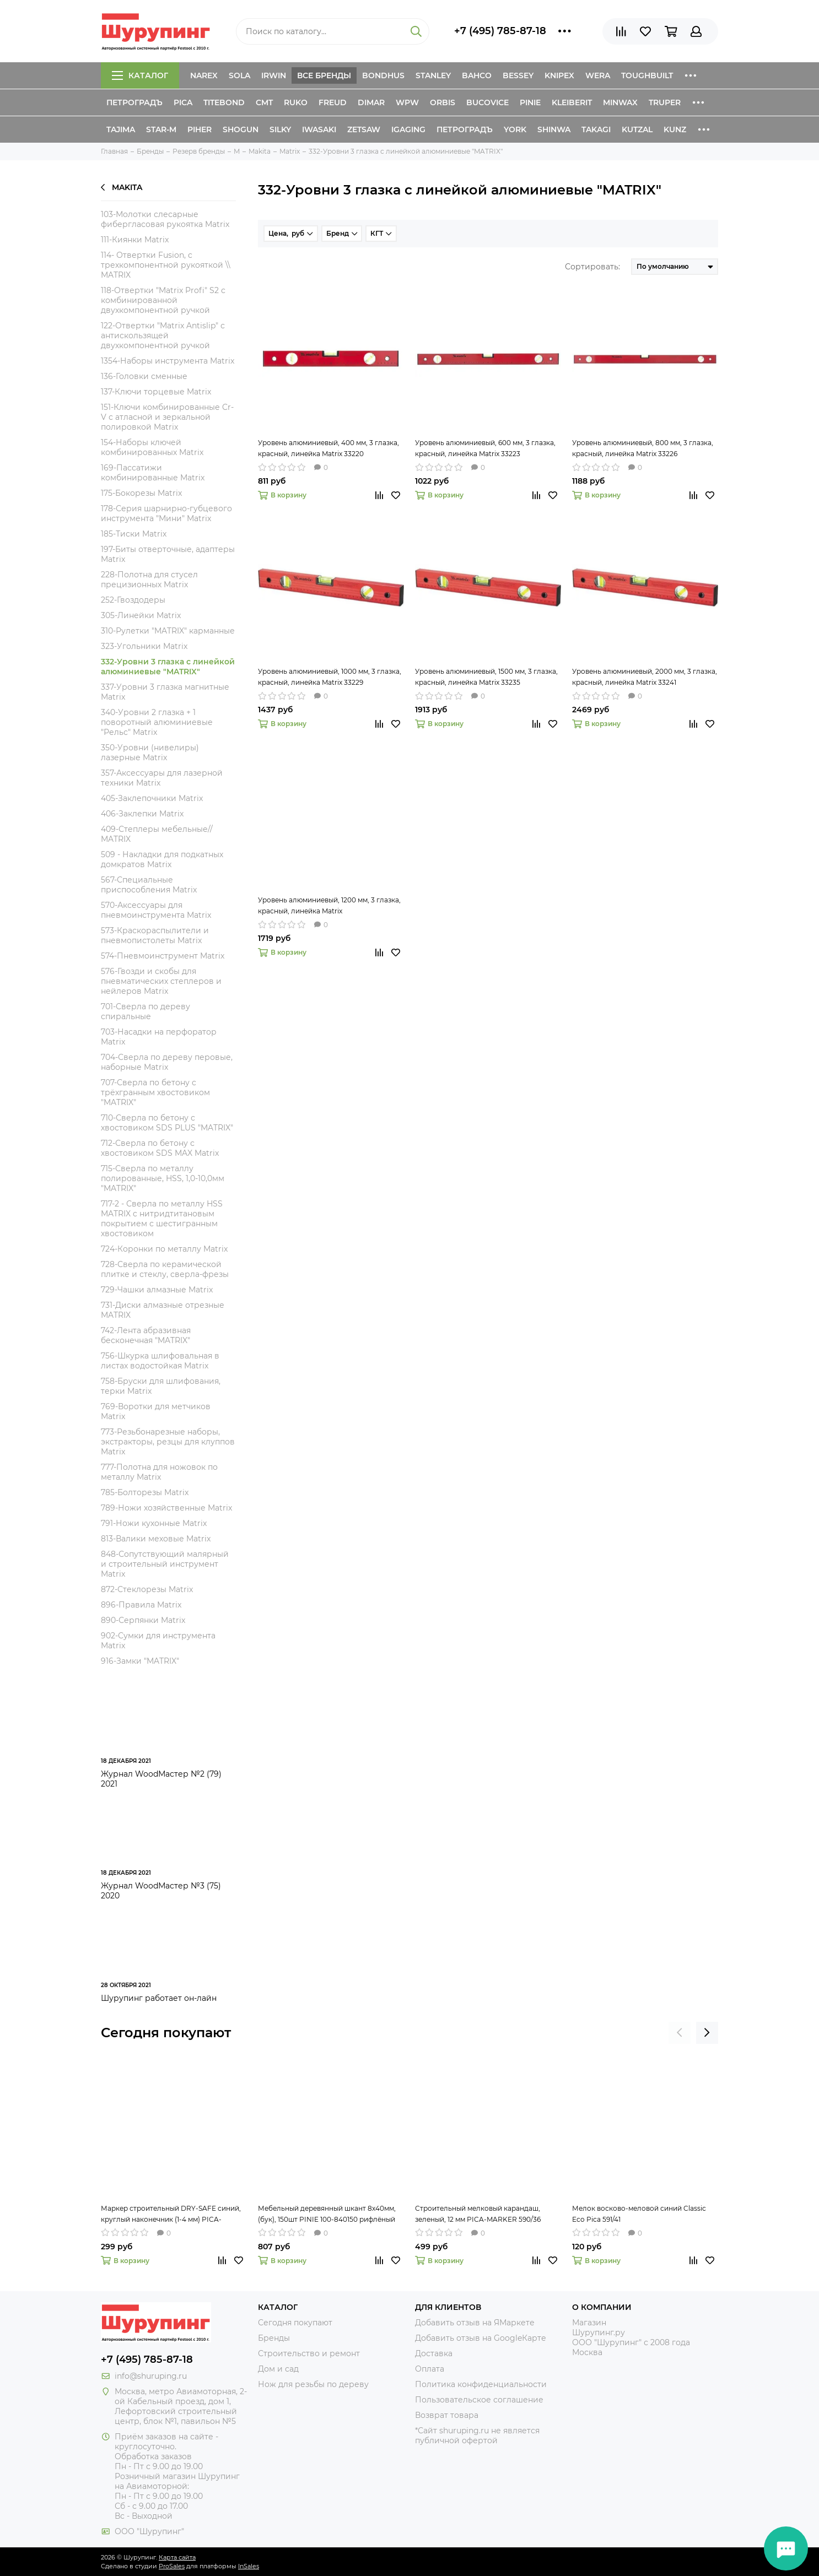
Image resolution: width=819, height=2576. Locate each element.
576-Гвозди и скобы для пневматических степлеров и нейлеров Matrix (161, 981)
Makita (121, 187)
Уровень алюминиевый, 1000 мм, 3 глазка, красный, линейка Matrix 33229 (329, 676)
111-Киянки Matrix (135, 240)
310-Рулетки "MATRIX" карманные (168, 631)
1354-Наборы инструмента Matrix (167, 361)
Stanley (433, 75)
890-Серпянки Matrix (143, 1620)
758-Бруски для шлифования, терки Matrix (160, 1386)
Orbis (442, 102)
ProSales (172, 2566)
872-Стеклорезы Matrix (147, 1589)
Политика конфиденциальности (481, 2384)
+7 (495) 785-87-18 (500, 31)
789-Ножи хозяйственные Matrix (166, 1508)
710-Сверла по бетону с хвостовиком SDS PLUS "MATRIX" (167, 1123)
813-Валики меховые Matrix (156, 1539)
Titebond (224, 102)
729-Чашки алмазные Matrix (157, 1290)
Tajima (120, 129)
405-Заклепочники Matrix (152, 798)
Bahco (477, 75)
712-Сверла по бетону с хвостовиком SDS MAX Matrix (160, 1148)
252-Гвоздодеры (133, 600)
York (515, 129)
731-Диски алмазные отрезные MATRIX (162, 1310)
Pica (183, 102)
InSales (248, 2566)
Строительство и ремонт (309, 2353)
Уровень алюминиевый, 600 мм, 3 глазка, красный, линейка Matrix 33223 (485, 448)
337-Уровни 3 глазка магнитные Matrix (165, 692)
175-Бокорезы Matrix (141, 493)
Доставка (433, 2353)
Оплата (429, 2369)
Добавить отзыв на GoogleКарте (480, 2338)
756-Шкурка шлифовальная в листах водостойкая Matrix (160, 1361)
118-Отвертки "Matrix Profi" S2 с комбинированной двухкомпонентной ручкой (163, 300)
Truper (665, 102)
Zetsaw (363, 129)
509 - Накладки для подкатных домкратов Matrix (162, 859)
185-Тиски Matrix (133, 534)
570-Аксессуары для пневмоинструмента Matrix (156, 910)
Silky (280, 129)
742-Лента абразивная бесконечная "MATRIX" (146, 1335)
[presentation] (680, 2033)
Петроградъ (134, 102)
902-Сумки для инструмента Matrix (158, 1640)
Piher (199, 129)
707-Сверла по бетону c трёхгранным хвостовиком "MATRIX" (155, 1092)
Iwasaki (319, 129)
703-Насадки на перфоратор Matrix (159, 1037)
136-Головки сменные (144, 376)
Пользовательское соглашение (479, 2400)
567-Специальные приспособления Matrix (149, 885)
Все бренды (324, 75)
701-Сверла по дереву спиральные (145, 1011)
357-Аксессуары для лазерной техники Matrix (162, 778)
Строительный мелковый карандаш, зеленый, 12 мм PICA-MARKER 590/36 (478, 2213)
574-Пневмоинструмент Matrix (162, 956)
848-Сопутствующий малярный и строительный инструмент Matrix (165, 1564)
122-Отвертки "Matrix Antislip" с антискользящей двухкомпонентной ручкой (163, 335)
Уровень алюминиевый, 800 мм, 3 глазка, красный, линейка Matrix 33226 (642, 448)
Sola (239, 75)
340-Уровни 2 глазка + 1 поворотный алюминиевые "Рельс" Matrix (157, 722)
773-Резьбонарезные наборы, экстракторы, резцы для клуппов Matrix (168, 1442)
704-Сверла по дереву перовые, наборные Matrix (167, 1062)
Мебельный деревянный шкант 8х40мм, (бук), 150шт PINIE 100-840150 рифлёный (327, 2213)
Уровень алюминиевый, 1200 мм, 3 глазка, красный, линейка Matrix (329, 905)
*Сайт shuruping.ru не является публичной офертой (477, 2435)
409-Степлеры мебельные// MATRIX (157, 834)
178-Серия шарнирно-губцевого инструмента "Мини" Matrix (166, 513)
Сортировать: (592, 267)
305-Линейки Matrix (141, 615)
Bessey (518, 75)
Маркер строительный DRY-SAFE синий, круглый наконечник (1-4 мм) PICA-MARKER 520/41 (171, 2214)
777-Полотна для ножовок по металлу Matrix (159, 1472)
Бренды (274, 2338)
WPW (407, 102)
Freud (333, 102)
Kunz (675, 129)
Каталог (140, 75)
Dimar (371, 102)
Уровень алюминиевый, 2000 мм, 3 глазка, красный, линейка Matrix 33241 (644, 676)
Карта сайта (177, 2557)
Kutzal (637, 129)
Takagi (596, 129)
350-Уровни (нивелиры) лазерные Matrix (150, 752)
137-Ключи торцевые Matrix (156, 392)
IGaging (408, 129)
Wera (597, 75)
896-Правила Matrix (141, 1605)
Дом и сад (278, 2369)
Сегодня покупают (166, 2033)
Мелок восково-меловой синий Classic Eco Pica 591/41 (639, 2213)
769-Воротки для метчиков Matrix (156, 1411)
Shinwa (553, 129)
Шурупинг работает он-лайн (159, 1998)
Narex (204, 75)
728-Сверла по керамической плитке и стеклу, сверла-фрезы (165, 1269)
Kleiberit (572, 102)
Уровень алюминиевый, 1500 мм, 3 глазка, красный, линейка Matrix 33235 (486, 676)
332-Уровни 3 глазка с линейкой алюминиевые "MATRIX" (168, 667)
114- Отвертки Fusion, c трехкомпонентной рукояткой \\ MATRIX (165, 265)
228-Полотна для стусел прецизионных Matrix (149, 579)
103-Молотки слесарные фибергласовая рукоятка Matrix (165, 219)
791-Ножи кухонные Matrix (154, 1523)
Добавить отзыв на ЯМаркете (475, 2323)
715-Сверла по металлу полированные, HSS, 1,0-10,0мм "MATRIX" (162, 1178)
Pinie (530, 102)
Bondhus (383, 75)
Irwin (273, 75)
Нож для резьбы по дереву (313, 2384)
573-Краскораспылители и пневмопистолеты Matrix (155, 935)
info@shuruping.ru (151, 2376)
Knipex (559, 75)
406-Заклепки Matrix (142, 814)
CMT (264, 102)
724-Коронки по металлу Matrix (164, 1249)
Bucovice (487, 102)
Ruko (296, 102)
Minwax (620, 102)
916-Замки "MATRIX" (140, 1661)
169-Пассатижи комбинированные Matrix (152, 473)
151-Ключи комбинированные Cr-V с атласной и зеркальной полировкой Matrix (167, 417)
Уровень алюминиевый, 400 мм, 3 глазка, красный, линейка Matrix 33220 (328, 448)
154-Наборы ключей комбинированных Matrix (152, 447)
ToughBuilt (647, 75)
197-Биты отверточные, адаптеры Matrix (168, 554)
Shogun (240, 129)
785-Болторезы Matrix (144, 1492)
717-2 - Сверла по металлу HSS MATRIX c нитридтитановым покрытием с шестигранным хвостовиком (162, 1218)
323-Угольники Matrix (144, 646)
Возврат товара (446, 2415)
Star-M (161, 129)
